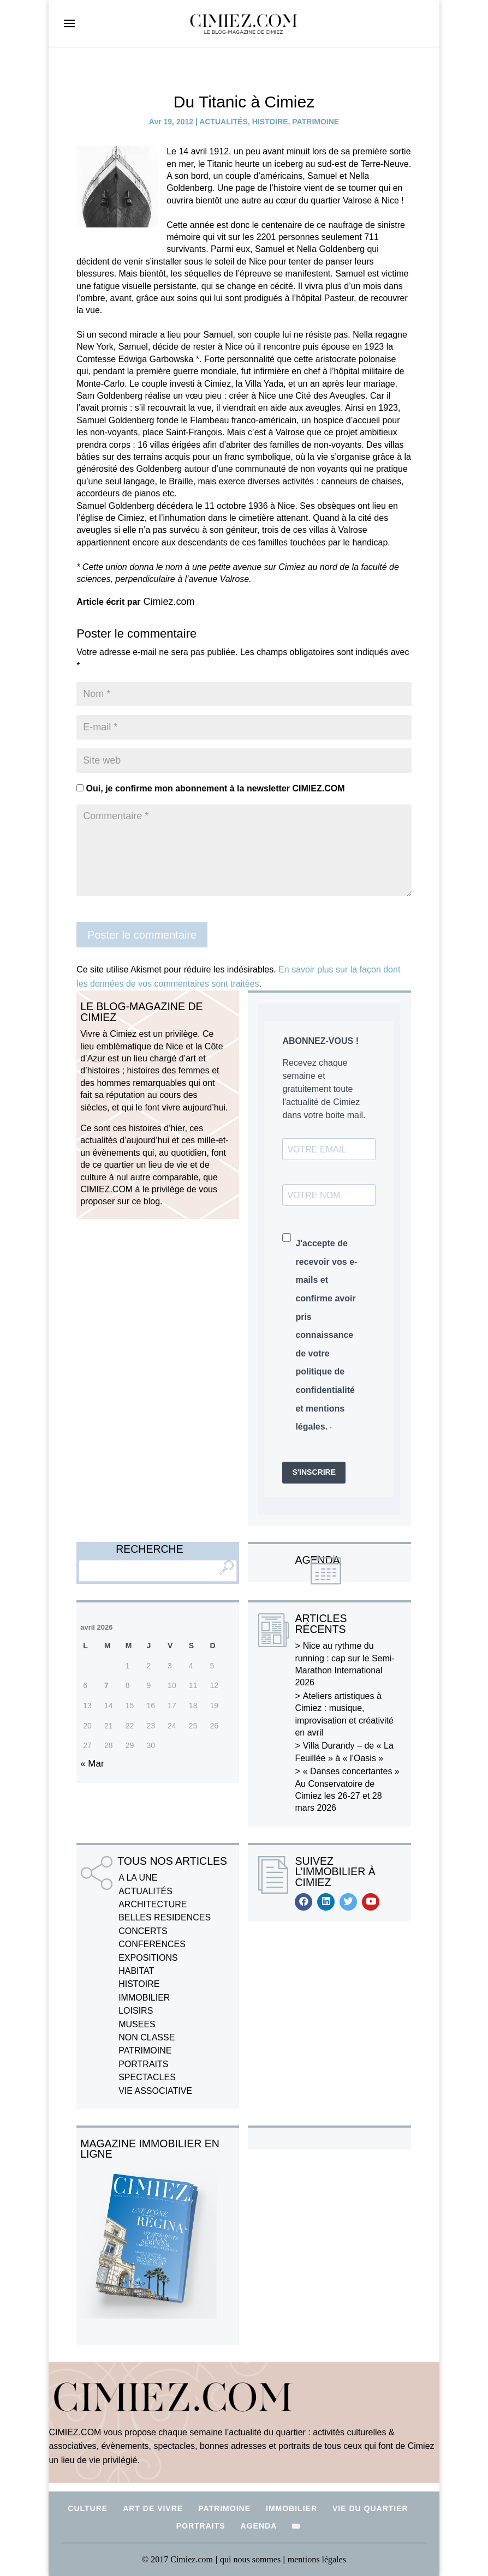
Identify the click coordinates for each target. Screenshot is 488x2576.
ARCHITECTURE (152, 1904)
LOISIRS (135, 2010)
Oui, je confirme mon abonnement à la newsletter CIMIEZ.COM (210, 788)
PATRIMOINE (315, 121)
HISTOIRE (270, 121)
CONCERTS (143, 1931)
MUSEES (137, 2024)
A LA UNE (137, 1877)
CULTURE (88, 2508)
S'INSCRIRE (314, 1472)
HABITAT (136, 1970)
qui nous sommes (251, 2559)
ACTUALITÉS (223, 121)
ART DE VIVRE (153, 2508)
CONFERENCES (152, 1944)
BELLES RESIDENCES (164, 1917)
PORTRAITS (143, 2064)
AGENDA (259, 2525)
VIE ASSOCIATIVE (155, 2090)
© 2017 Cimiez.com (177, 2559)
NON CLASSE (146, 2037)
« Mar (92, 1763)
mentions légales (317, 2559)
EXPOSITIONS (147, 1957)
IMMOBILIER (144, 1997)
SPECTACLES (147, 2077)
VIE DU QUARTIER (370, 2508)
